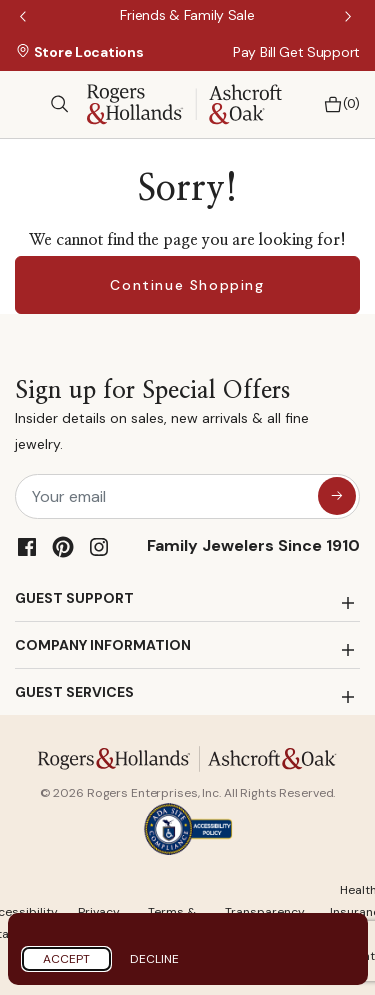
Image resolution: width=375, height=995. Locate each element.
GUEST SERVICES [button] (74, 692)
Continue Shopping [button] (187, 285)
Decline (154, 959)
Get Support (319, 52)
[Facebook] (27, 547)
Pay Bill (254, 52)
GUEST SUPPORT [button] (74, 598)
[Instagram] (99, 547)
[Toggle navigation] (25, 104)
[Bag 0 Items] (336, 104)
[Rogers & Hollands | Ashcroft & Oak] (184, 102)
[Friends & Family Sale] (187, 15)
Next (350, 18)
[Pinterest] (63, 547)
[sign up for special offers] (337, 496)
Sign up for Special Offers (187, 418)
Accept (66, 959)
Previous (25, 18)
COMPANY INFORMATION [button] (103, 645)
